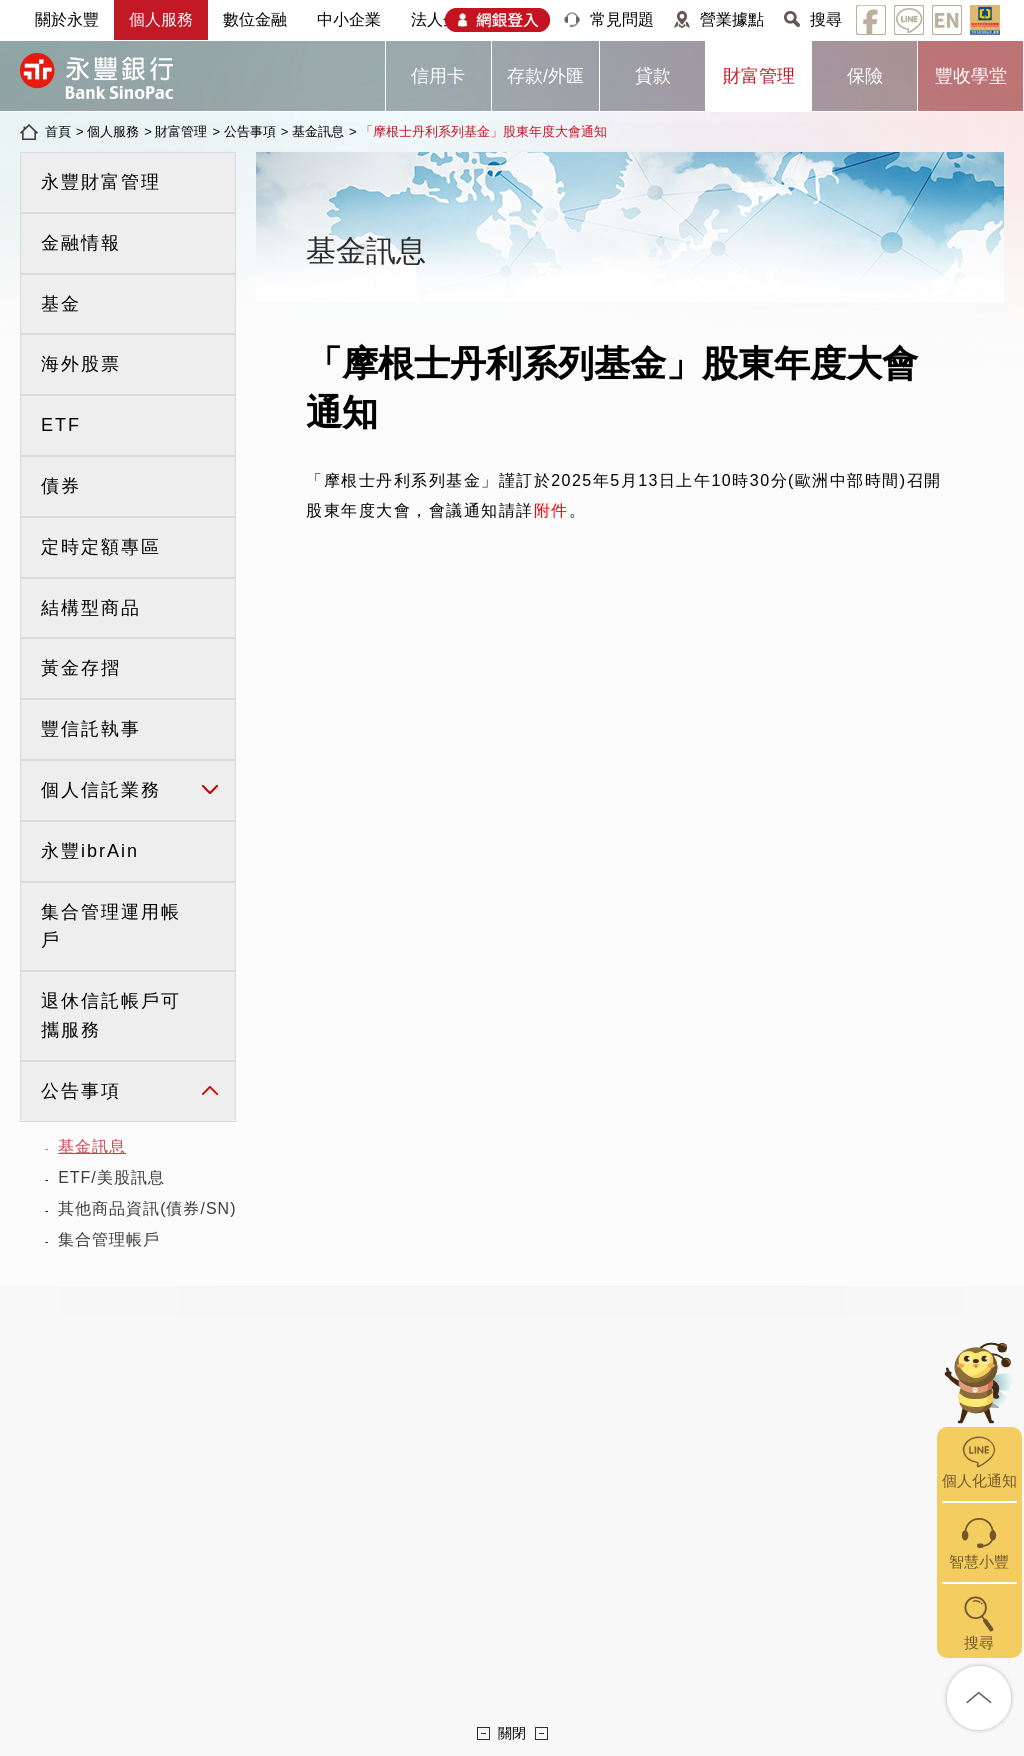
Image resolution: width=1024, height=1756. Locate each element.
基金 (61, 304)
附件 (551, 510)
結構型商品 (91, 608)
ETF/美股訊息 (111, 1177)
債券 (61, 486)
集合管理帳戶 (109, 1239)
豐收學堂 (971, 76)
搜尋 (826, 19)
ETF (61, 425)
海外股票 (81, 364)
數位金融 (255, 19)
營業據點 (732, 19)
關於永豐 (67, 19)
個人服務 (161, 19)
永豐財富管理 (101, 182)
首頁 (58, 131)
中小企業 (349, 19)
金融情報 (81, 243)
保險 (865, 76)
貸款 (653, 76)
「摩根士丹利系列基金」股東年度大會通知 (483, 131)
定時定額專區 (101, 547)
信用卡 (438, 76)
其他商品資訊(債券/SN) (147, 1208)
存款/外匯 (545, 76)
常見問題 (622, 19)
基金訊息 (318, 131)
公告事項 (250, 131)
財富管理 (759, 76)
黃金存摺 (81, 668)
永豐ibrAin (90, 851)
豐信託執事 (91, 729)
